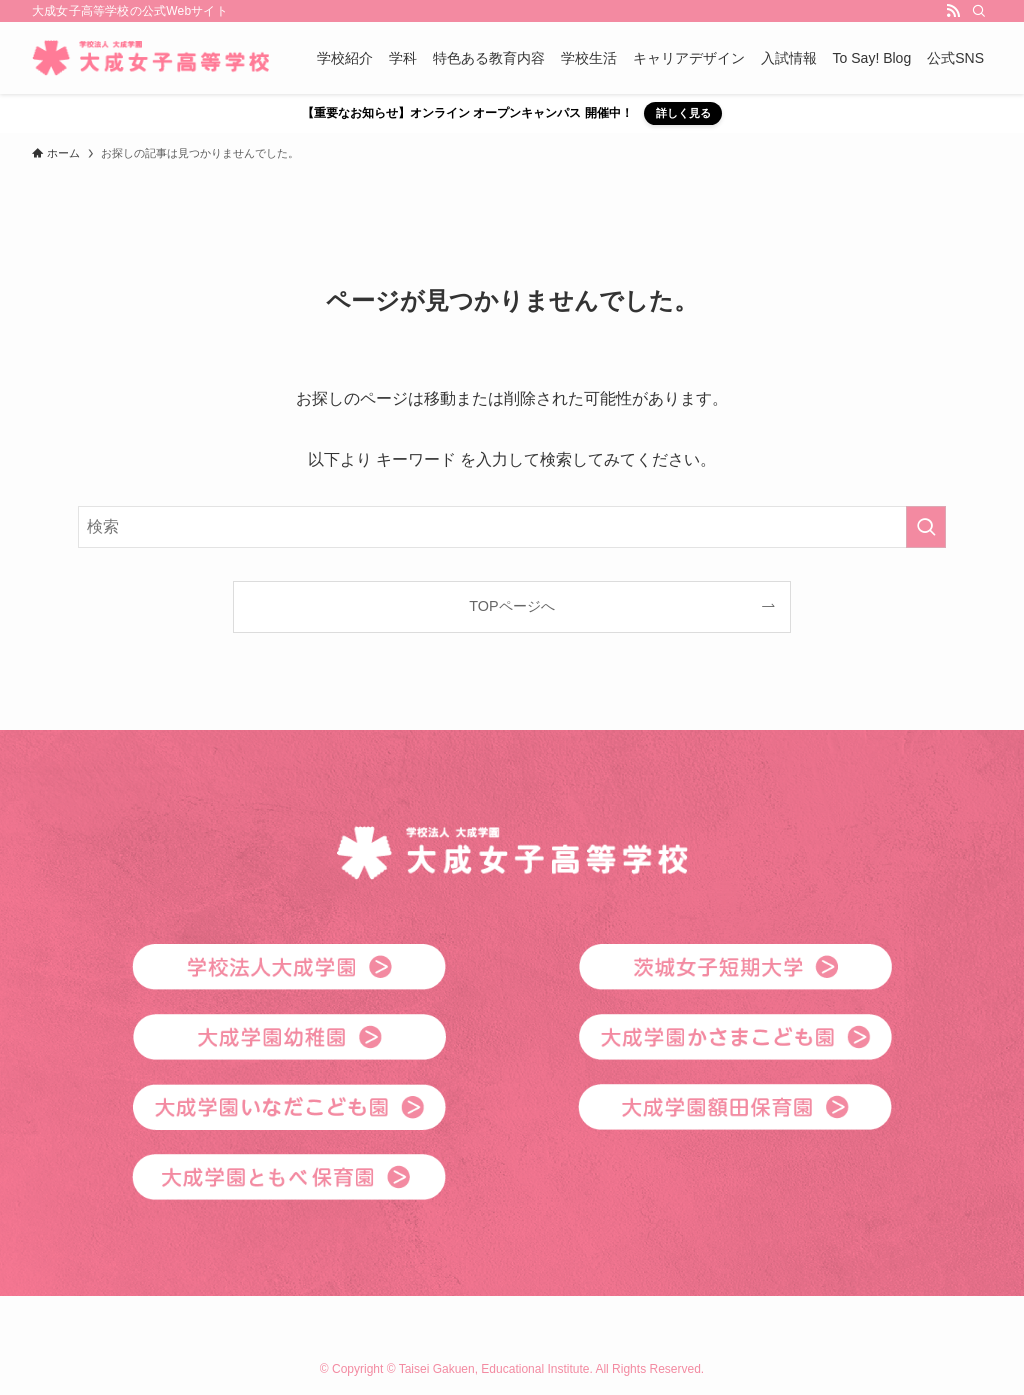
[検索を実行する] (926, 527)
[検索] (979, 11)
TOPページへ (511, 606)
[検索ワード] (512, 527)
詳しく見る (683, 113)
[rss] (953, 11)
